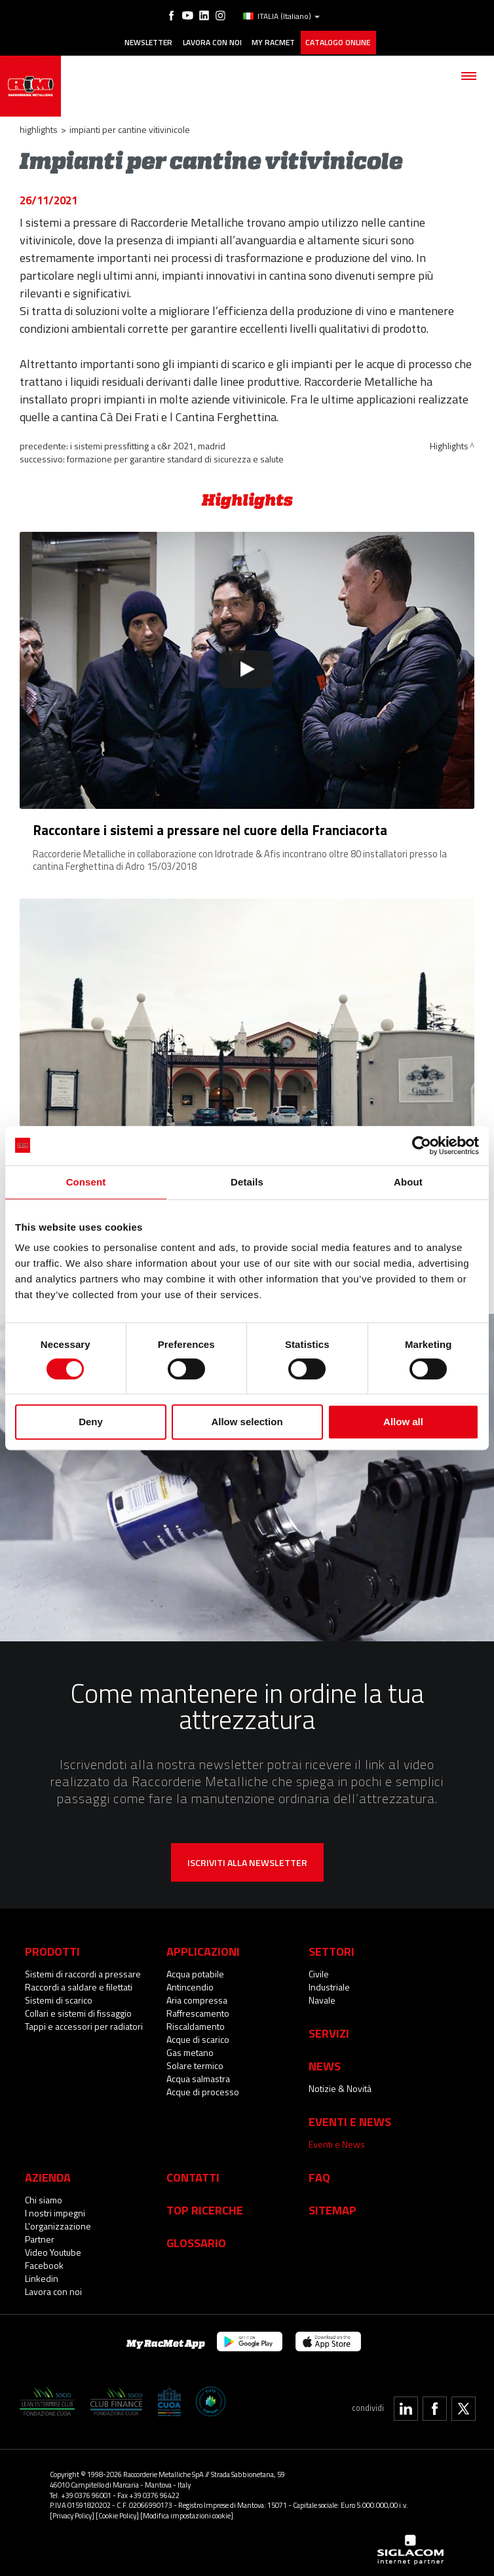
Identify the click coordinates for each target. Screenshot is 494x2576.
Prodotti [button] (52, 1948)
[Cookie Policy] (117, 2512)
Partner (39, 2236)
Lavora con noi (210, 41)
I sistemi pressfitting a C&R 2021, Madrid (147, 444)
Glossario (196, 2240)
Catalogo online (339, 41)
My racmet (273, 41)
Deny (91, 1421)
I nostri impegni (55, 2210)
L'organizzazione (58, 2223)
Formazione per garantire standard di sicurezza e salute (175, 457)
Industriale (329, 1984)
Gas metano (190, 2050)
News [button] (325, 2063)
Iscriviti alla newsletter (247, 1860)
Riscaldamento (195, 2023)
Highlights (39, 127)
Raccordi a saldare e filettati (78, 1984)
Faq (319, 2174)
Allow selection (246, 1421)
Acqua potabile (195, 1971)
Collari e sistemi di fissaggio (78, 2010)
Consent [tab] (86, 1181)
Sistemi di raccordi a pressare (83, 1971)
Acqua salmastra (198, 2076)
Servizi (329, 2030)
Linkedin (41, 2276)
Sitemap (332, 2207)
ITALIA (280, 16)
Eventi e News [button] (350, 2119)
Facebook (44, 2262)
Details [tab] (247, 1181)
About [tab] (408, 1181)
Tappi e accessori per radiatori (84, 2023)
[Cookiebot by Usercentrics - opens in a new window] (421, 1145)
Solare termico (194, 2063)
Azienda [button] (48, 2174)
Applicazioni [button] (203, 1948)
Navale (322, 1997)
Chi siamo (43, 2197)
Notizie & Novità (340, 2086)
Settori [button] (331, 1948)
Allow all (403, 1421)
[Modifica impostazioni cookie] (186, 2512)
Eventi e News (337, 2141)
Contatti (192, 2174)
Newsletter (145, 41)
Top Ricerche (204, 2207)
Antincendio (190, 1984)
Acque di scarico (197, 2037)
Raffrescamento (197, 2010)
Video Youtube (53, 2249)
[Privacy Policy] (72, 2512)
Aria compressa (196, 1997)
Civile (319, 1971)
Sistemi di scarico (58, 1997)
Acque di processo (202, 2089)
